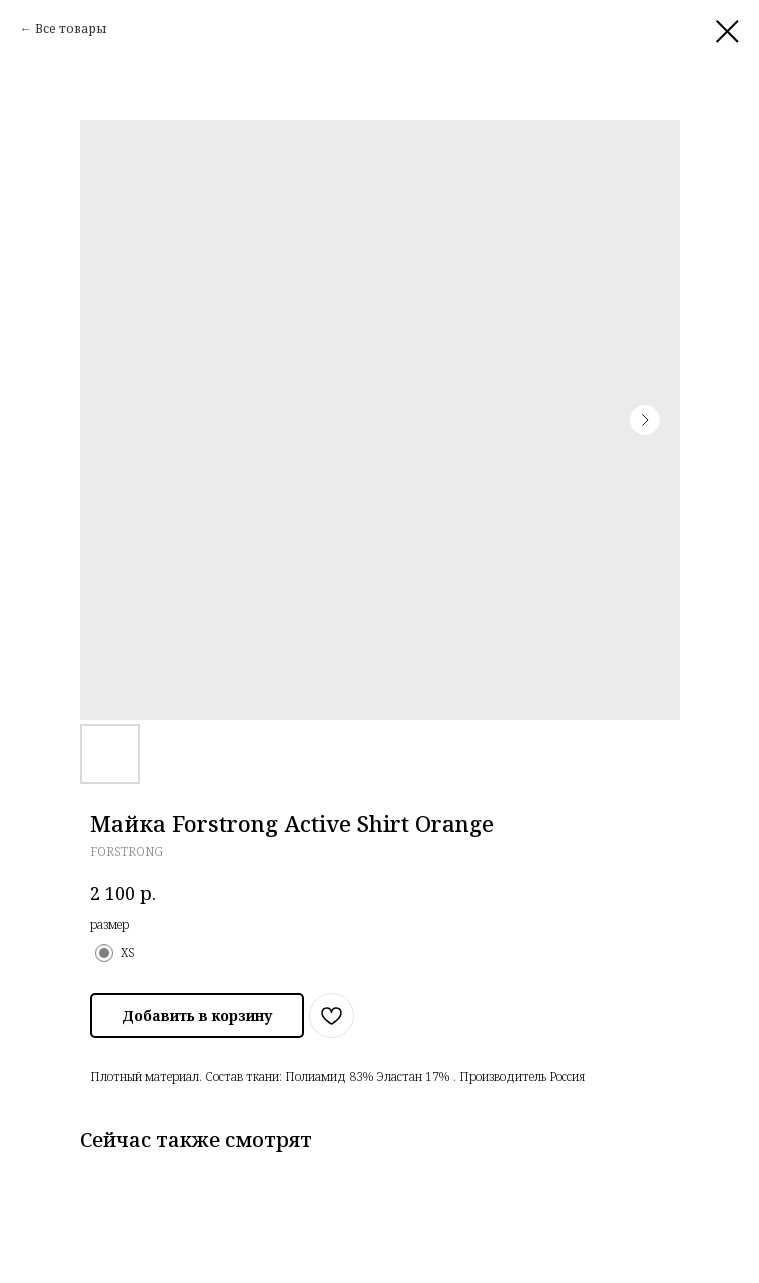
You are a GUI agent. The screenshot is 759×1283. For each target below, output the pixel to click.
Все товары (71, 28)
